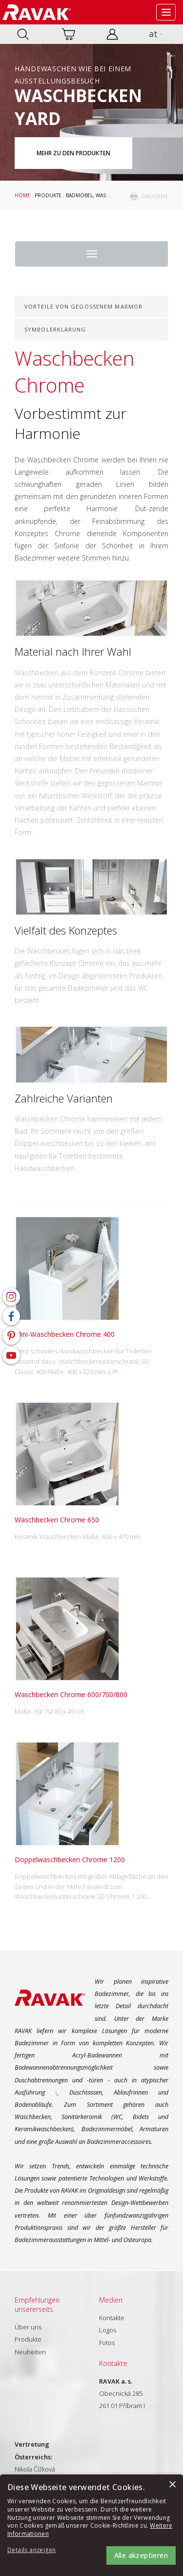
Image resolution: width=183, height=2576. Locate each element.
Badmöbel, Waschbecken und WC (110, 195)
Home (22, 195)
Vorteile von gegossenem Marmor (83, 306)
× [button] (172, 2485)
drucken (155, 196)
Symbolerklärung (55, 329)
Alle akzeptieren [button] (141, 2555)
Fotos (107, 2342)
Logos (107, 2330)
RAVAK (36, 12)
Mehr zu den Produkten (73, 153)
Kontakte (111, 2317)
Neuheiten (30, 2351)
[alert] (91, 2525)
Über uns (28, 2327)
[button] (34, 2550)
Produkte (48, 195)
